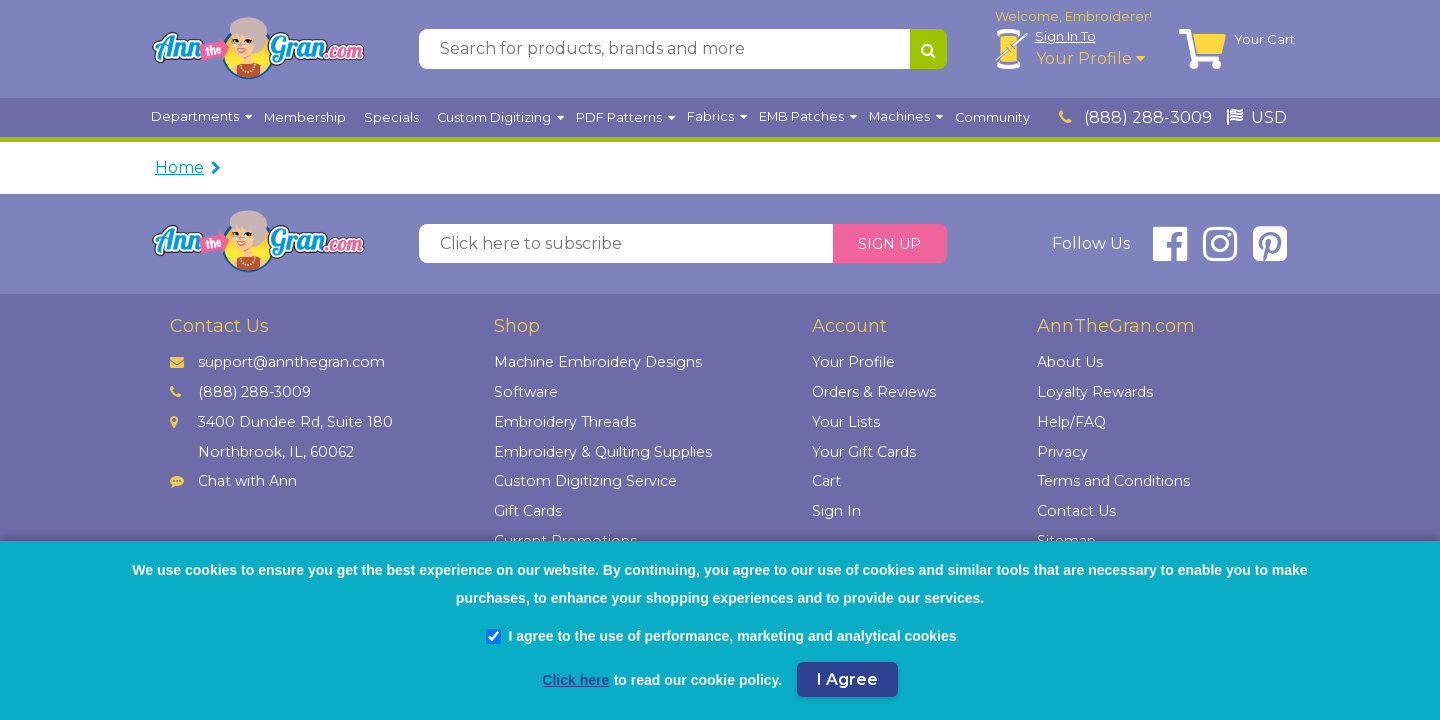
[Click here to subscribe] (626, 244)
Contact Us (1076, 511)
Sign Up (889, 244)
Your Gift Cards (864, 452)
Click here (575, 680)
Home (179, 167)
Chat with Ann (233, 481)
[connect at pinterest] (1270, 252)
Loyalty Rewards (1095, 392)
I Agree (847, 679)
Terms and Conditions (1113, 481)
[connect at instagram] (1220, 252)
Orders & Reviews (874, 392)
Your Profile (1090, 58)
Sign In (1065, 36)
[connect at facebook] (1170, 252)
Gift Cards (528, 511)
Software (526, 392)
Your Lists (846, 422)
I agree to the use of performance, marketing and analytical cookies (721, 636)
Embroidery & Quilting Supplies (603, 452)
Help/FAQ (1071, 422)
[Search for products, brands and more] (664, 49)
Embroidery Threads (565, 422)
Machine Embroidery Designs (598, 362)
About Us (1070, 362)
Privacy (1062, 452)
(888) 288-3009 (1135, 117)
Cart (826, 481)
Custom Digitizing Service (585, 481)
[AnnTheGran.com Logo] (258, 49)
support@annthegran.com (277, 362)
